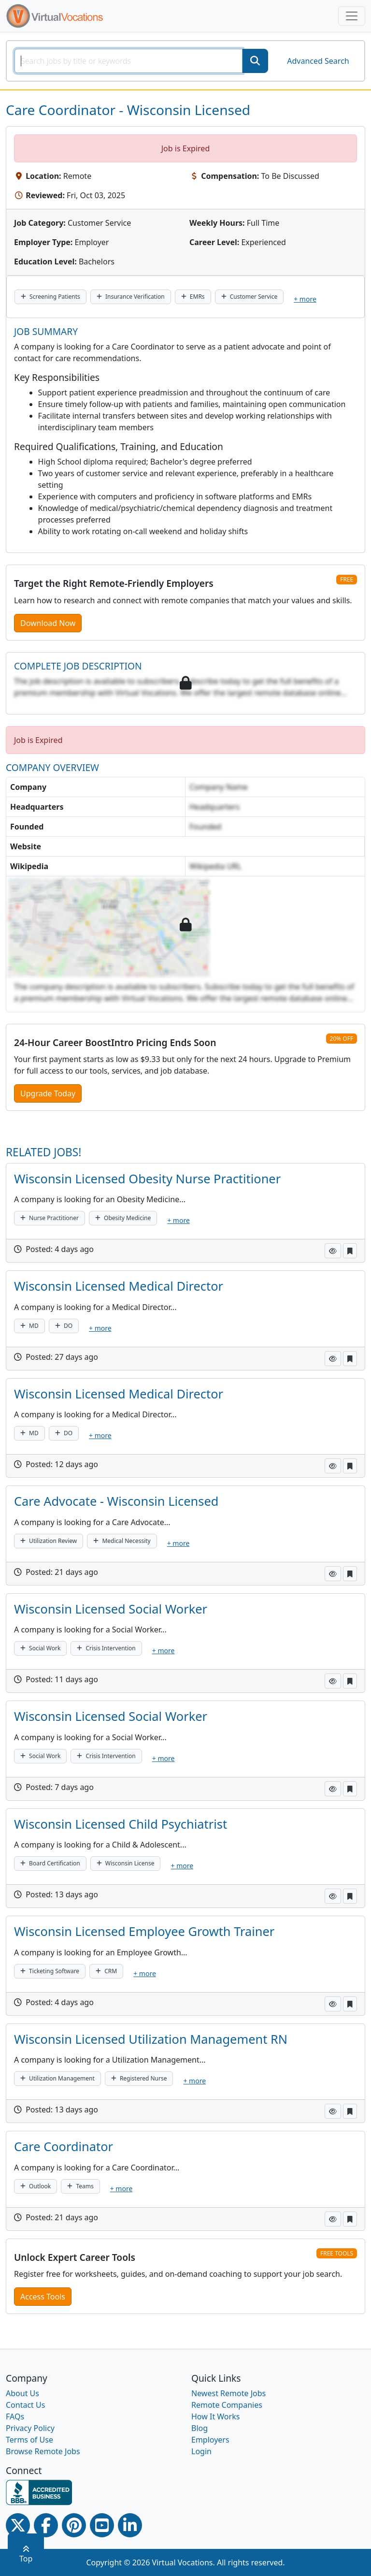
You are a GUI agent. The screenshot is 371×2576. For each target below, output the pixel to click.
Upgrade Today (47, 1093)
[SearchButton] (255, 61)
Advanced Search (318, 61)
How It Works (215, 2416)
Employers (210, 2439)
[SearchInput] (128, 61)
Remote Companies (226, 2405)
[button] (333, 1250)
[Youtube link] (102, 2525)
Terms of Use (29, 2439)
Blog (199, 2428)
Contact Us (25, 2405)
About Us (22, 2393)
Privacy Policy (30, 2428)
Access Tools (42, 2296)
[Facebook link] (46, 2525)
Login (201, 2451)
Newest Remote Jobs (228, 2393)
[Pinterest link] (74, 2525)
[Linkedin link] (130, 2525)
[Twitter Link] (18, 2525)
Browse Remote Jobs (43, 2451)
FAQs (15, 2416)
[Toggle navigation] (351, 16)
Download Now (47, 623)
